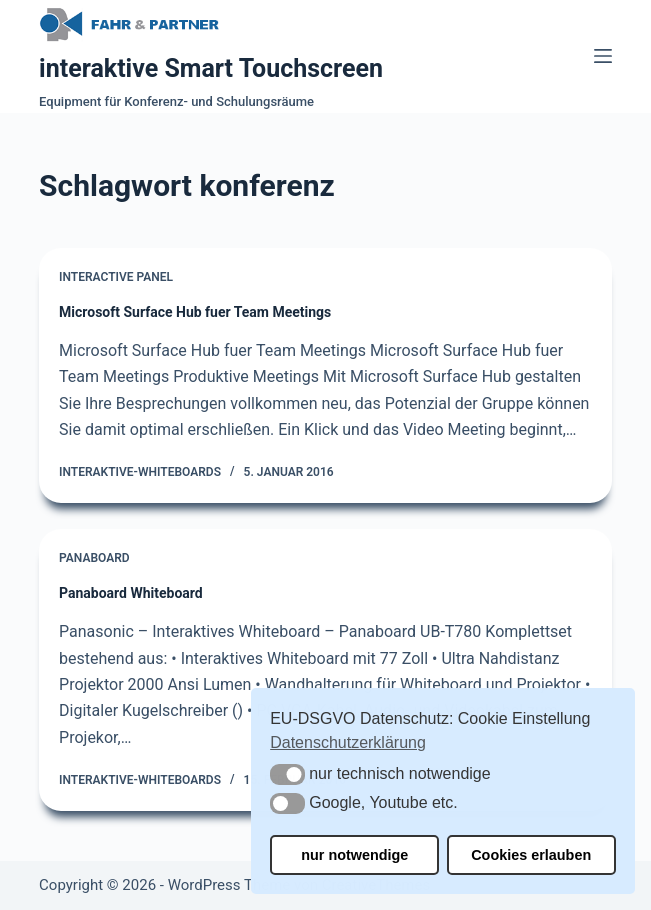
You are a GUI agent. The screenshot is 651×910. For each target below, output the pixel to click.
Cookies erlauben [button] (531, 855)
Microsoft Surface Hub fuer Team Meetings (195, 312)
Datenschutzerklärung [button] (348, 742)
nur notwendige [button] (354, 855)
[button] (287, 774)
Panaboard (94, 558)
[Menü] (603, 56)
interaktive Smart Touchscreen (211, 68)
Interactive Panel (116, 277)
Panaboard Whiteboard (131, 593)
